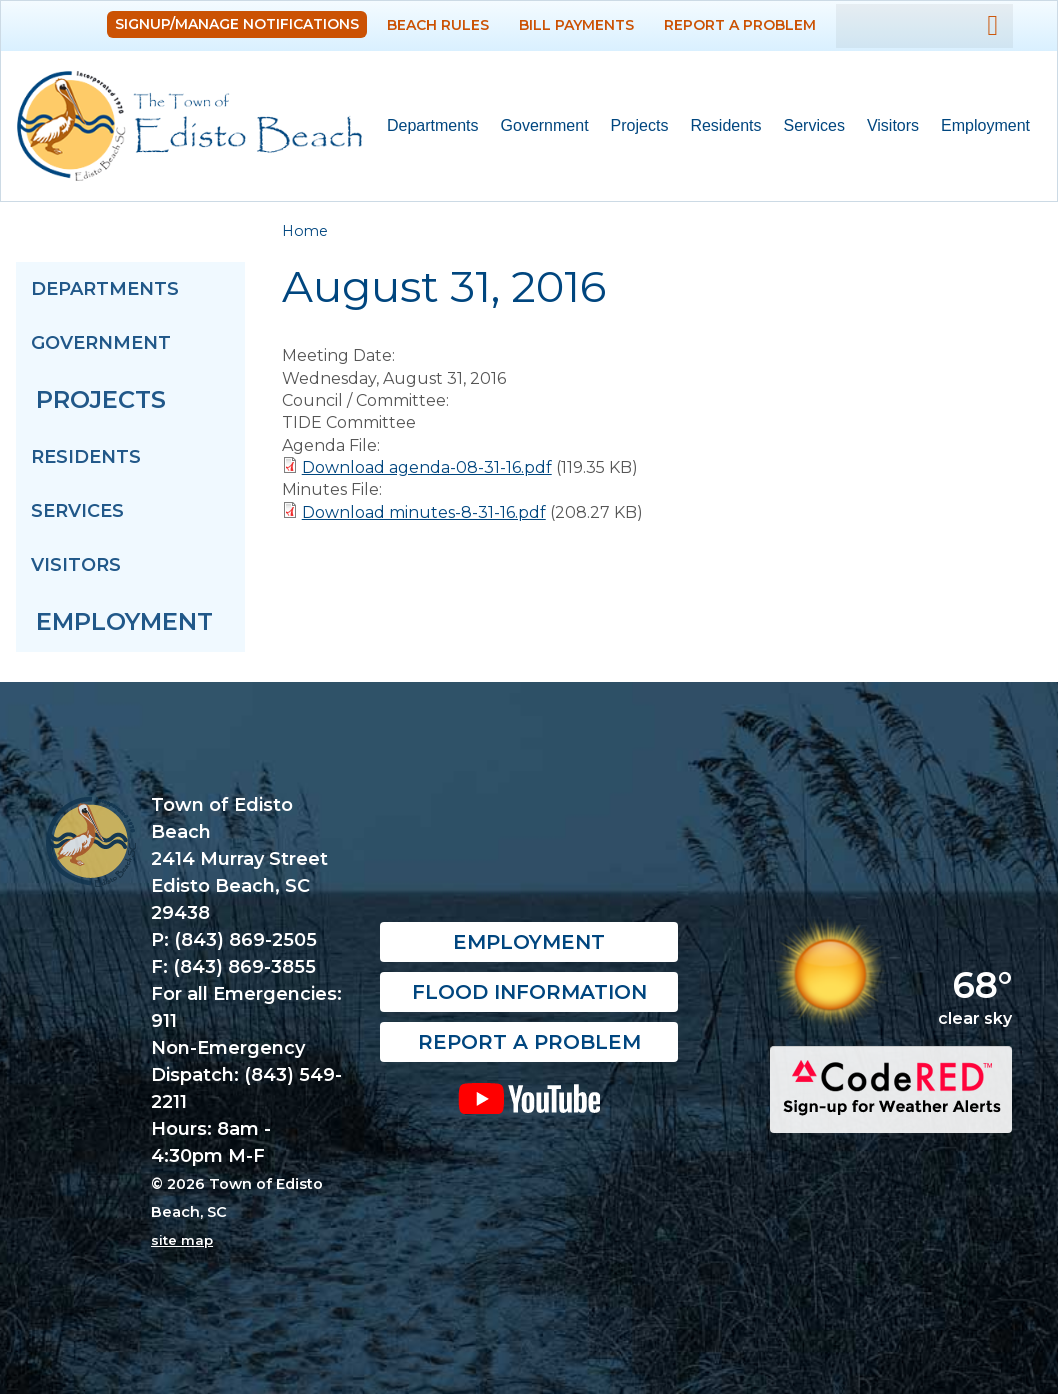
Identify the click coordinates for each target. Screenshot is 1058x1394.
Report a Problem (740, 25)
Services (809, 126)
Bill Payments (576, 25)
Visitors (887, 126)
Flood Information (529, 992)
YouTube (529, 1098)
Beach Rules (438, 25)
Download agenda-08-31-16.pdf (427, 467)
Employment (985, 125)
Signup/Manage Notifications (237, 24)
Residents (720, 126)
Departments (427, 126)
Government (539, 126)
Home (305, 231)
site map (182, 1240)
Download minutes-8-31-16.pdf (424, 512)
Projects (640, 125)
